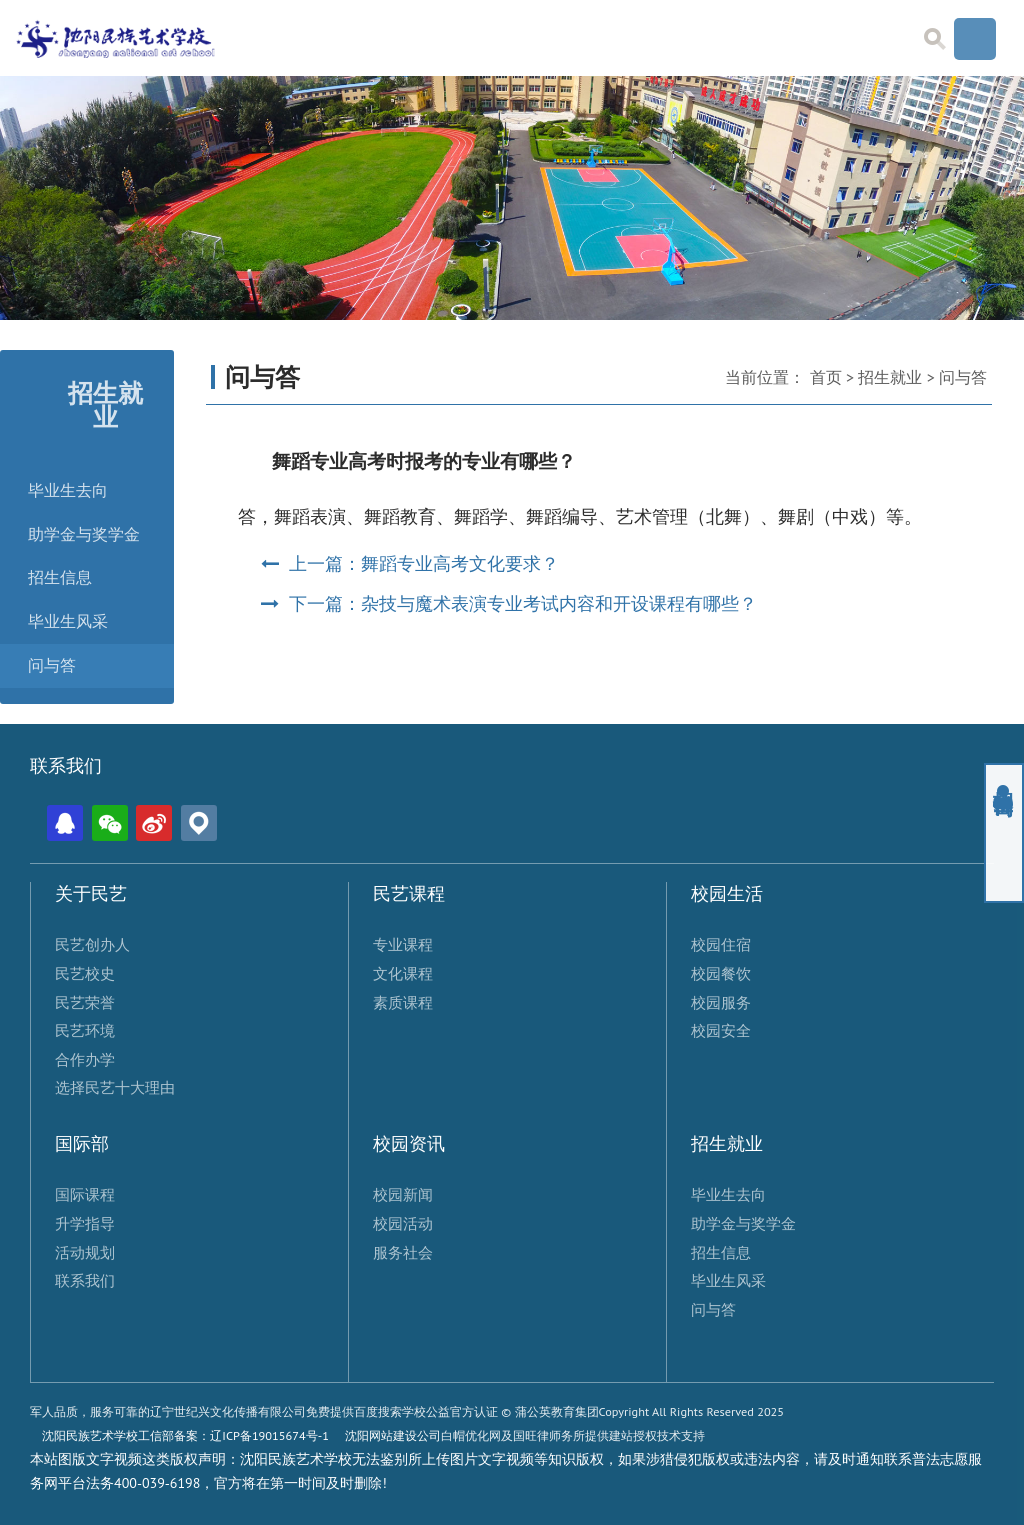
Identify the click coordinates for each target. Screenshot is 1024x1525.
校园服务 (721, 1002)
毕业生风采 (68, 621)
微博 (154, 823)
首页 (826, 377)
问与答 (52, 665)
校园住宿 (721, 944)
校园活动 (403, 1223)
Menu (975, 39)
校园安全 (721, 1030)
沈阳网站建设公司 (393, 1435)
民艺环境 (85, 1030)
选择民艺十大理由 (115, 1087)
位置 (199, 823)
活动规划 (85, 1252)
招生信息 (60, 577)
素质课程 (403, 1002)
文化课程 (403, 973)
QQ (65, 823)
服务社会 (403, 1252)
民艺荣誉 (85, 1002)
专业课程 (403, 944)
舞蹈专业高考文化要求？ (460, 563)
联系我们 (85, 1280)
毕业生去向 (68, 490)
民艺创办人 (92, 944)
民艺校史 (85, 973)
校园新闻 (403, 1194)
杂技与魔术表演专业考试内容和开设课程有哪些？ (559, 603)
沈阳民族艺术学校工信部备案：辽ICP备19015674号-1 (185, 1435)
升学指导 (85, 1223)
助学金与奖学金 (84, 534)
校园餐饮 (721, 973)
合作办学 (85, 1059)
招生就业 (890, 377)
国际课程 (85, 1194)
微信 (110, 823)
